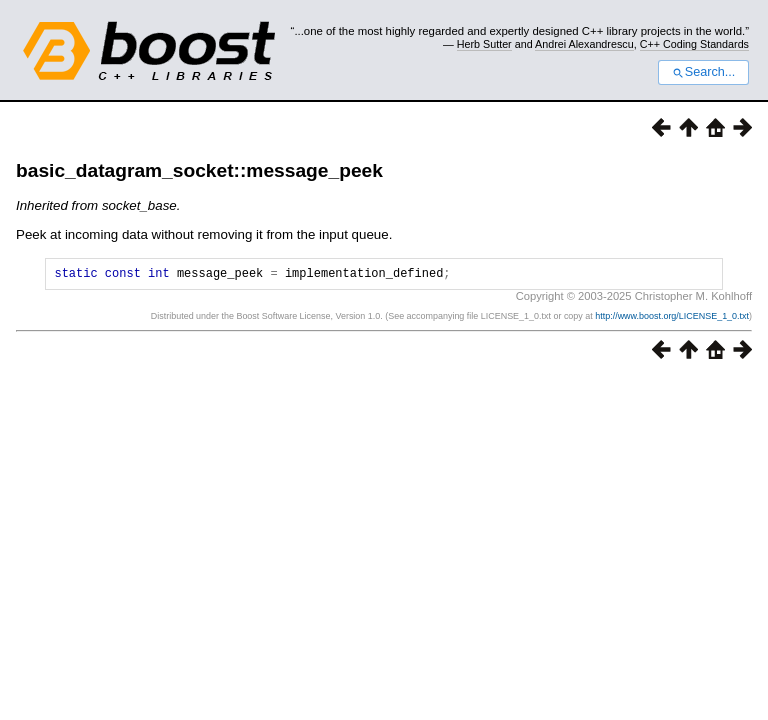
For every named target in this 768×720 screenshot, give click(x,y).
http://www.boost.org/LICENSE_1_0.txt (672, 319)
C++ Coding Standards (694, 44)
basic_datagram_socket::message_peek (199, 170)
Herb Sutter (484, 44)
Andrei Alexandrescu (584, 44)
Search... (703, 72)
